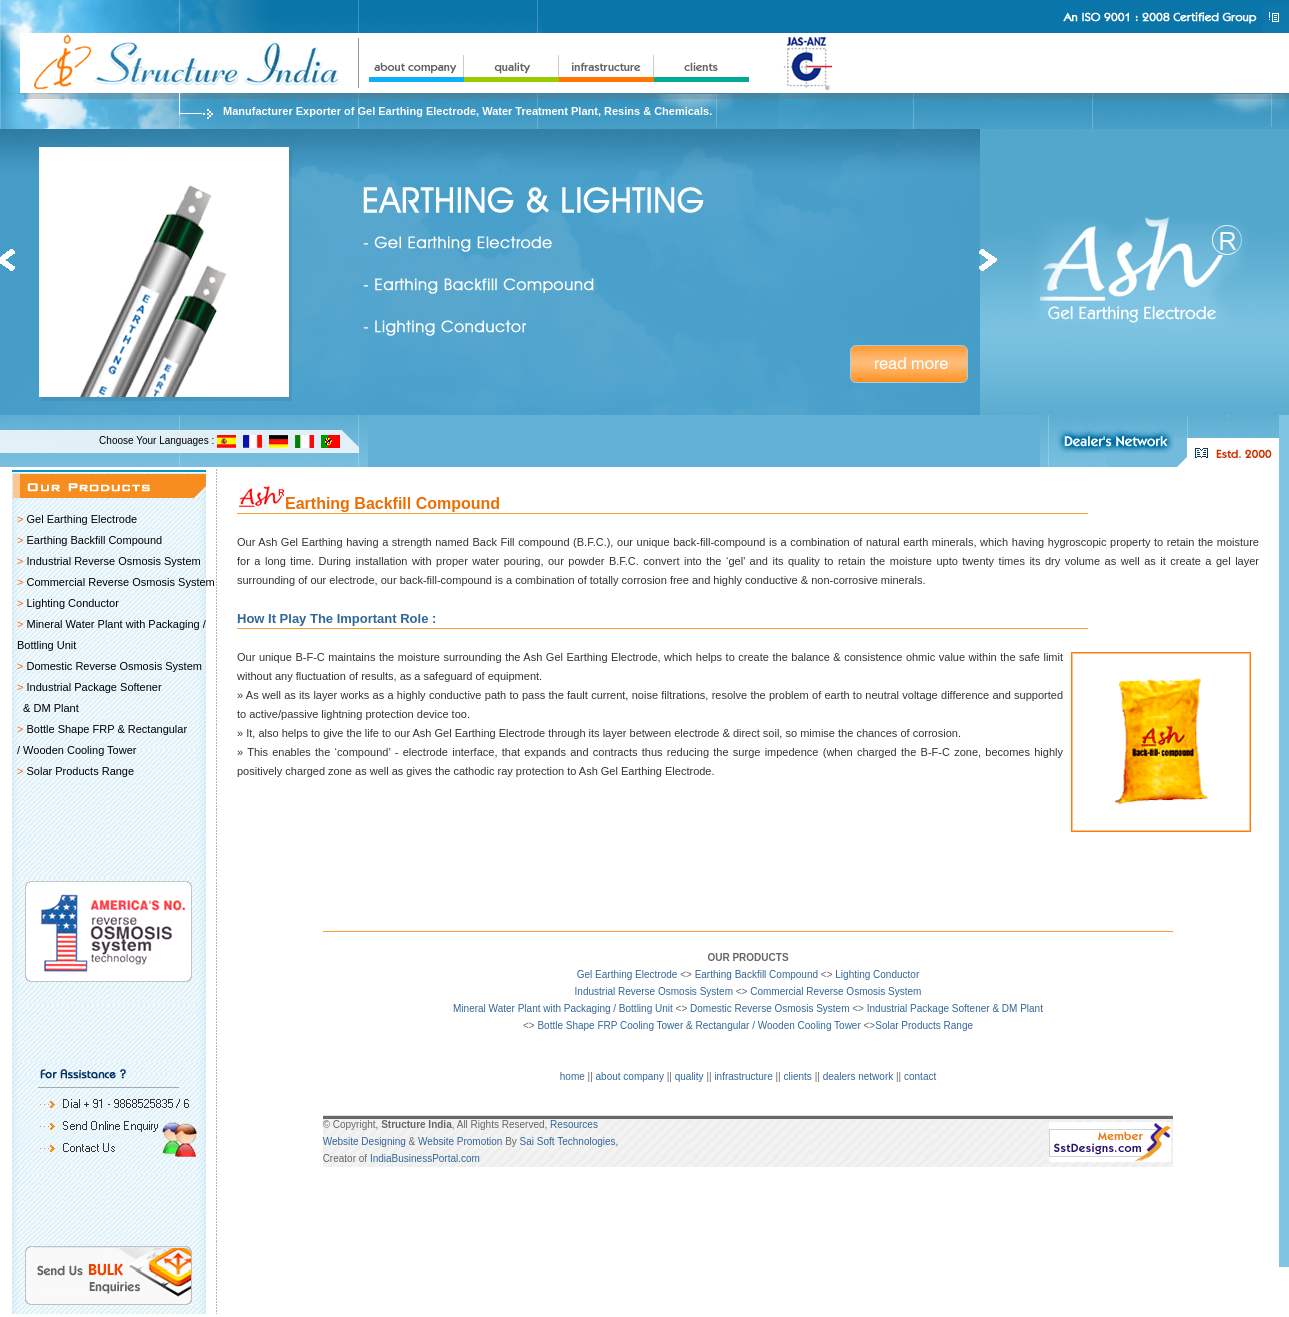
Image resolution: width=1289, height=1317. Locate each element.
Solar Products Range (80, 771)
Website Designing (364, 1141)
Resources (574, 1124)
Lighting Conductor (72, 603)
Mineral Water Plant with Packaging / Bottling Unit (563, 1008)
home (572, 1076)
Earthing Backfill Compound (94, 540)
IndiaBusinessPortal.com (425, 1158)
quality (689, 1076)
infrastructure (743, 1076)
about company (630, 1076)
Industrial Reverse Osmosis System (113, 561)
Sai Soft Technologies (568, 1141)
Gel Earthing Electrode (81, 519)
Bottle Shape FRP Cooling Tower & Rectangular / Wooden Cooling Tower (698, 1025)
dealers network (858, 1076)
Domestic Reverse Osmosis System (113, 666)
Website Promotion (460, 1141)
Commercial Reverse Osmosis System (120, 582)
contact (920, 1076)
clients (798, 1076)
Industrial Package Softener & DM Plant (955, 1008)
